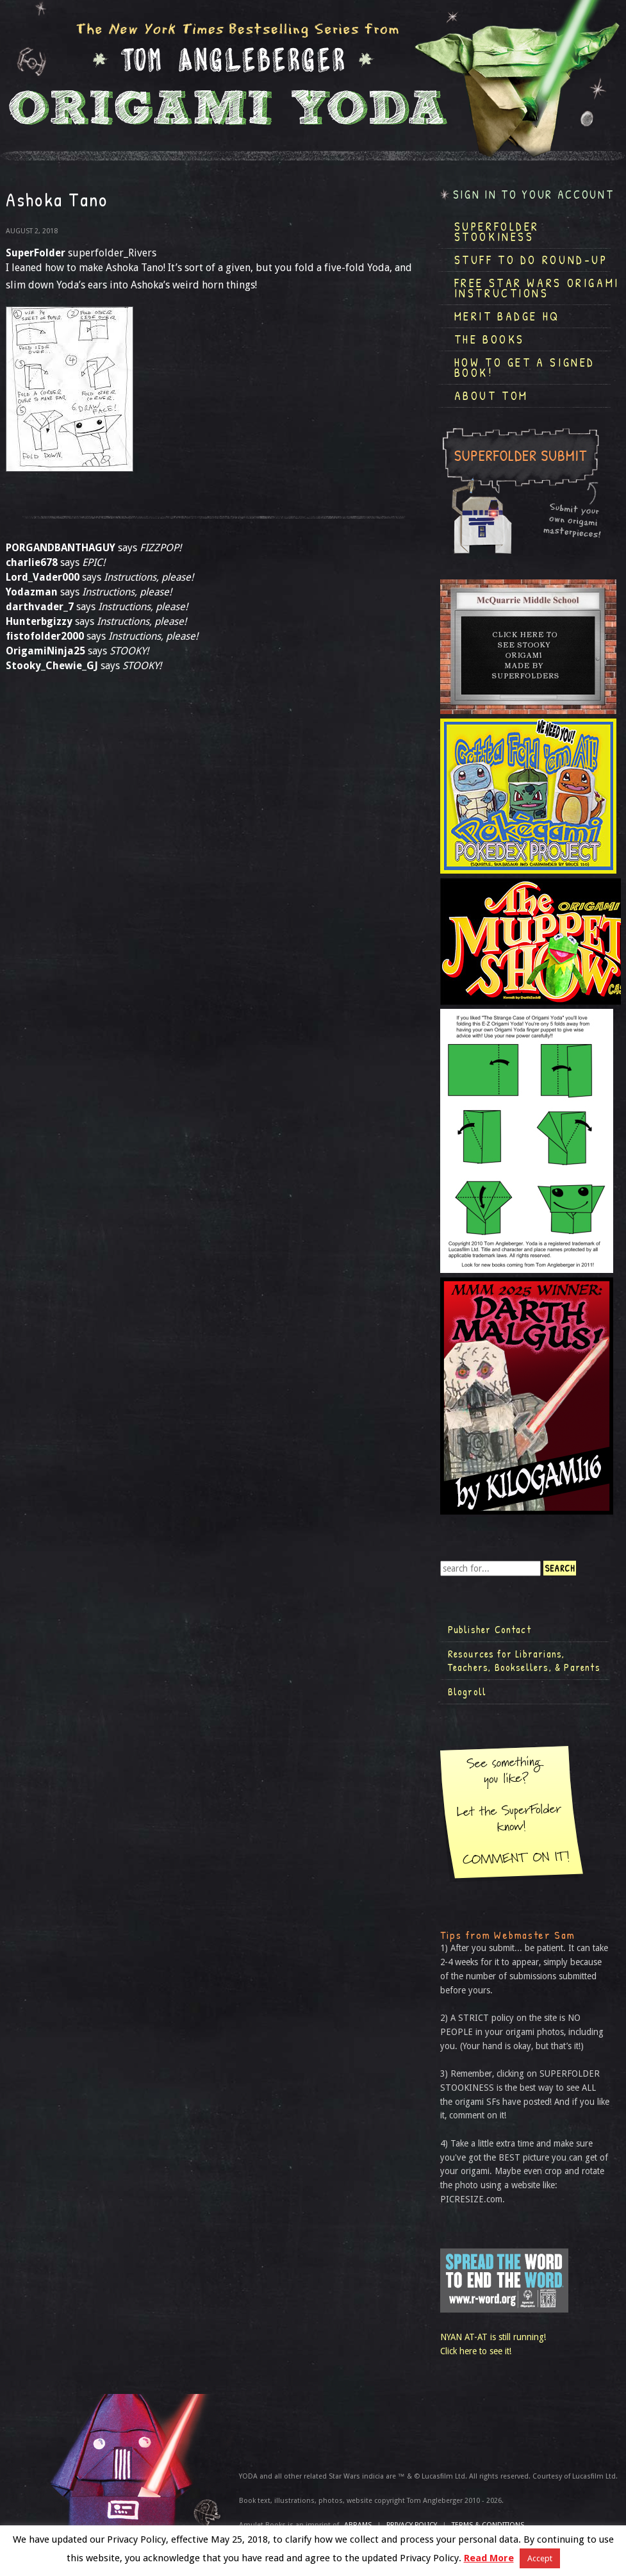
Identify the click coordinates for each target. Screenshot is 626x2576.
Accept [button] (539, 2558)
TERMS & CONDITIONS (488, 2525)
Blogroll (467, 1691)
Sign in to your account (533, 195)
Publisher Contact (489, 1629)
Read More (489, 2558)
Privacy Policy (411, 2525)
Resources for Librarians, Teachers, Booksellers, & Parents (524, 1661)
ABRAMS (358, 2525)
